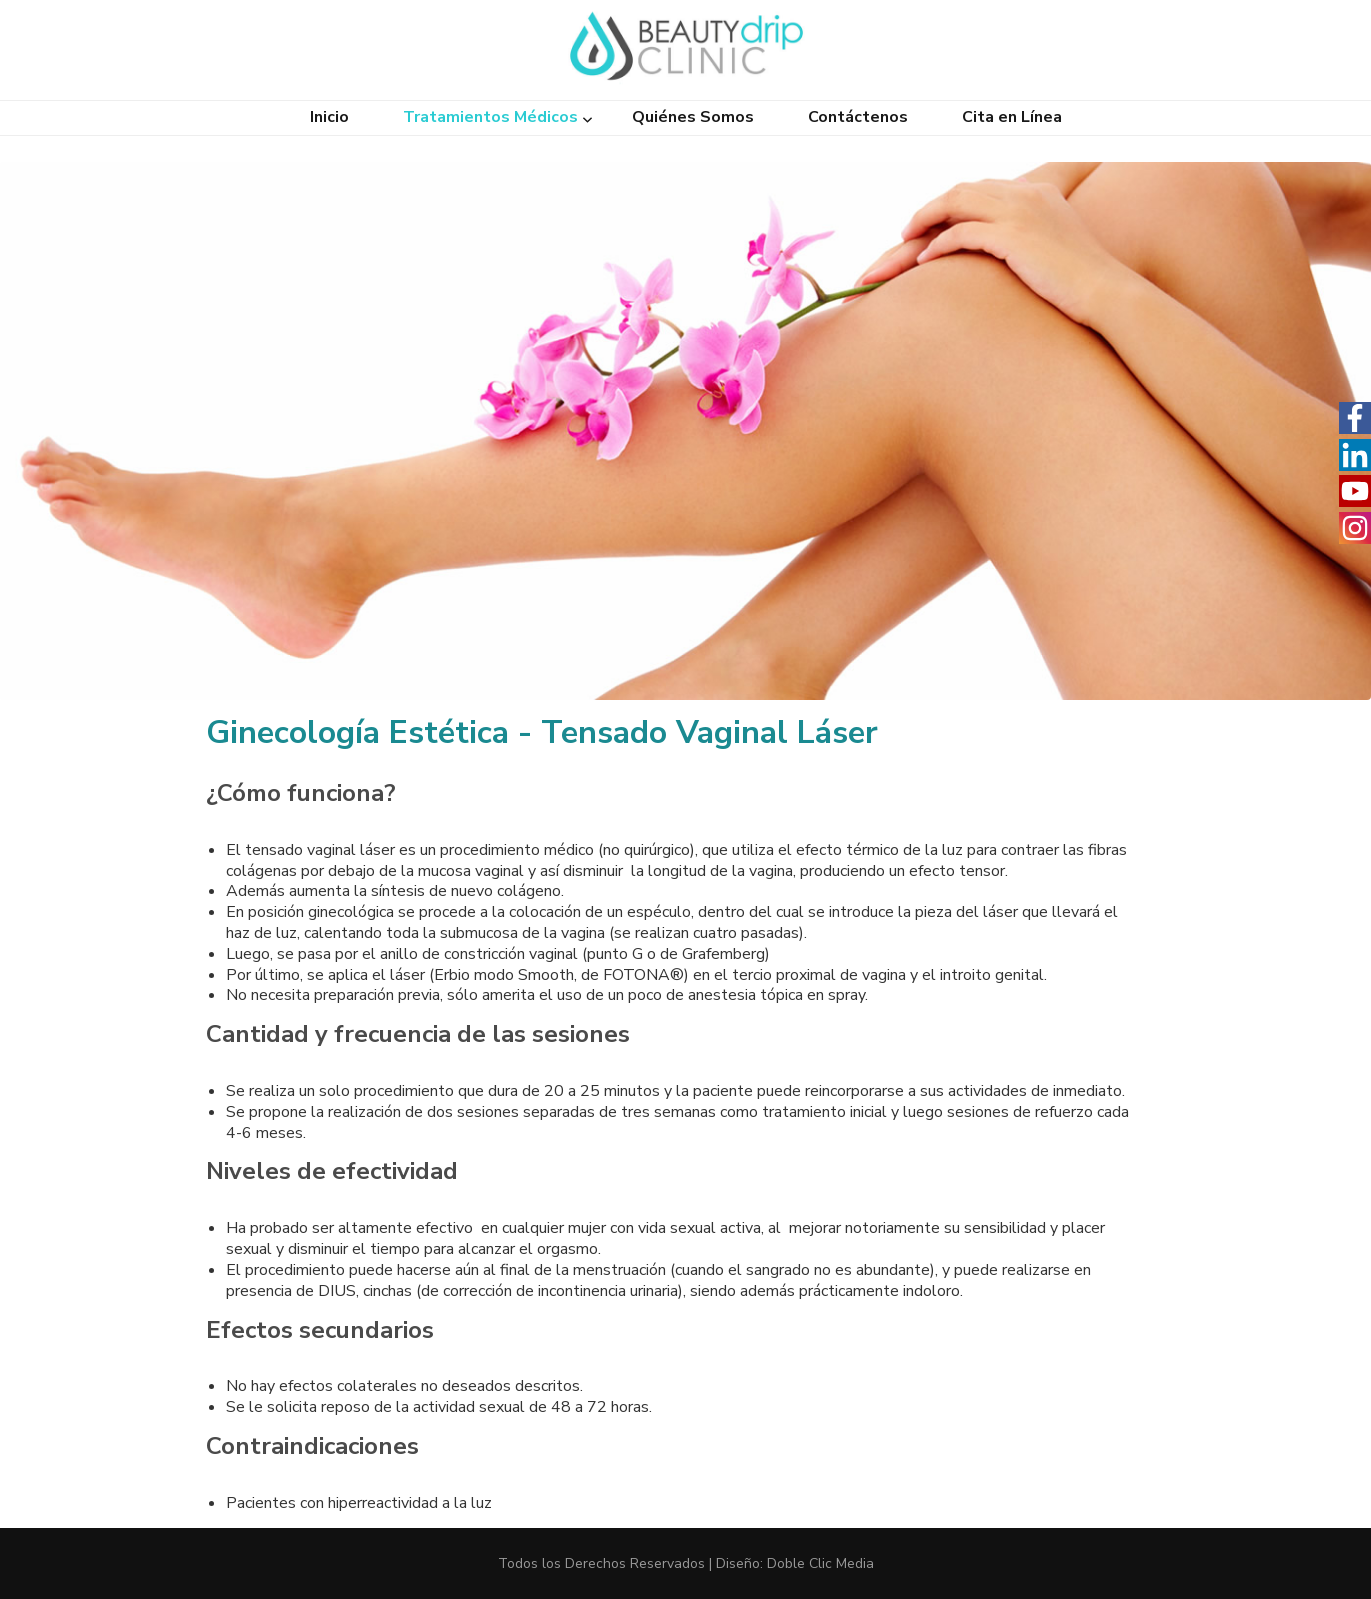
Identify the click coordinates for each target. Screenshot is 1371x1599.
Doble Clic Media (820, 1563)
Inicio (329, 117)
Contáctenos (858, 117)
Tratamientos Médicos (490, 117)
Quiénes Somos (693, 117)
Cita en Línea (1012, 117)
